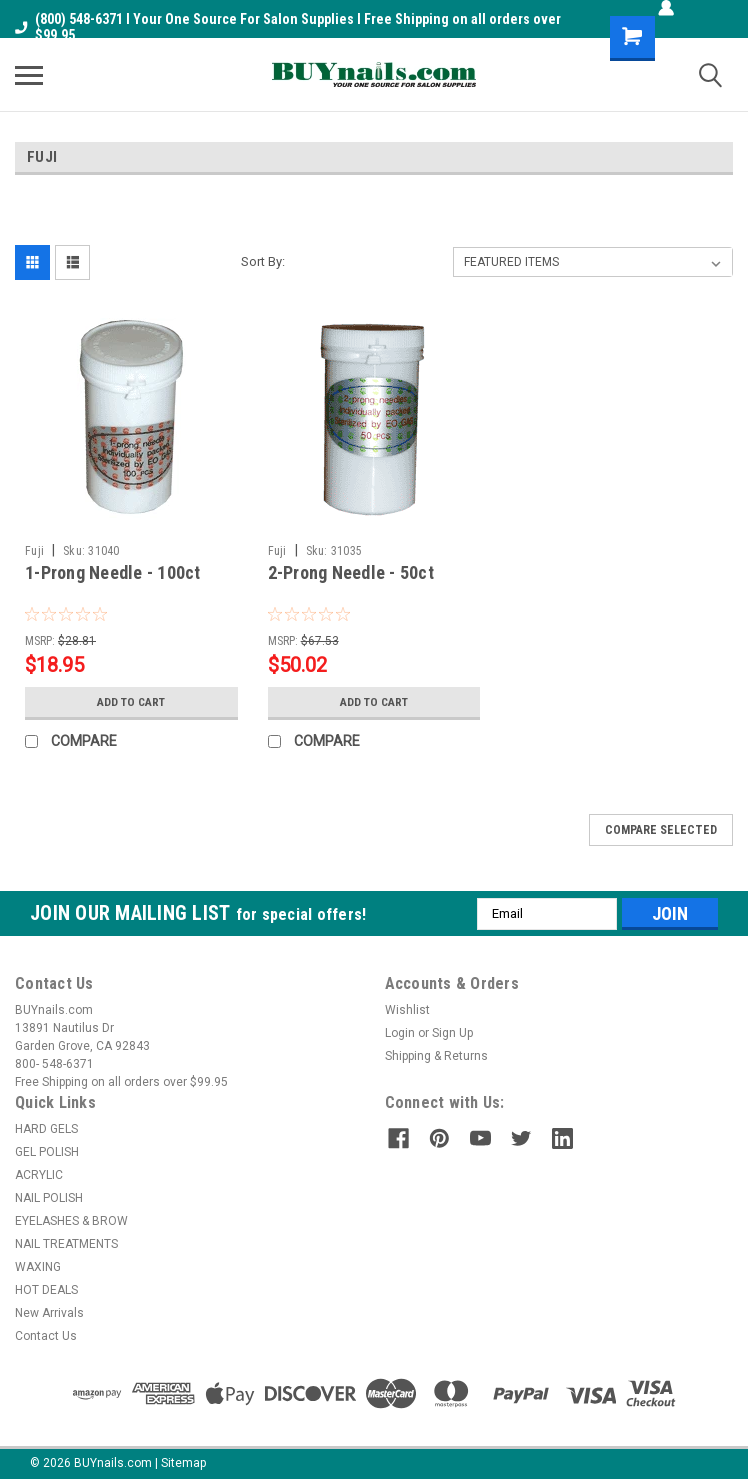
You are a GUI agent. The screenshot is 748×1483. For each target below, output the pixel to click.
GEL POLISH (47, 1152)
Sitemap (183, 1463)
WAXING (38, 1267)
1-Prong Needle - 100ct (113, 572)
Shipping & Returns (436, 1056)
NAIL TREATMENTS (66, 1244)
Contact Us (46, 1336)
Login (400, 1033)
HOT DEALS (46, 1290)
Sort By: (263, 261)
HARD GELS (46, 1129)
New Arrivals (49, 1313)
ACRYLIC (39, 1175)
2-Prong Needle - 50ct (351, 572)
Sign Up (452, 1033)
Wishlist (407, 1010)
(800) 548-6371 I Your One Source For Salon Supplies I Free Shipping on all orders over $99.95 (288, 27)
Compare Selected (661, 830)
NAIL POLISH (49, 1198)
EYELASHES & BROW (71, 1221)
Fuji (34, 551)
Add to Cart (131, 702)
